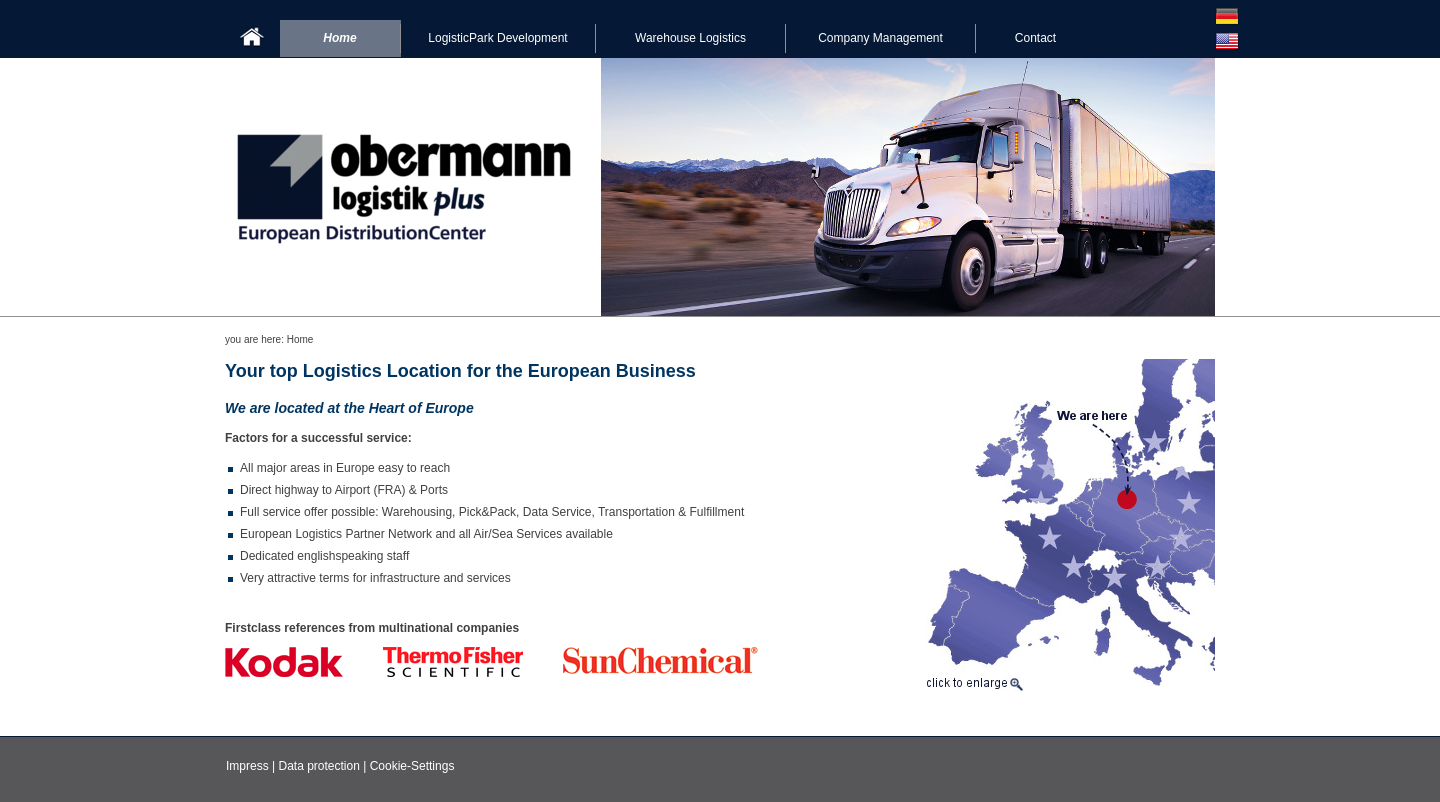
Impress (247, 766)
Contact (1035, 38)
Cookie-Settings (412, 766)
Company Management (880, 38)
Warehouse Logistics (690, 38)
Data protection (318, 766)
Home (339, 38)
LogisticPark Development (497, 38)
